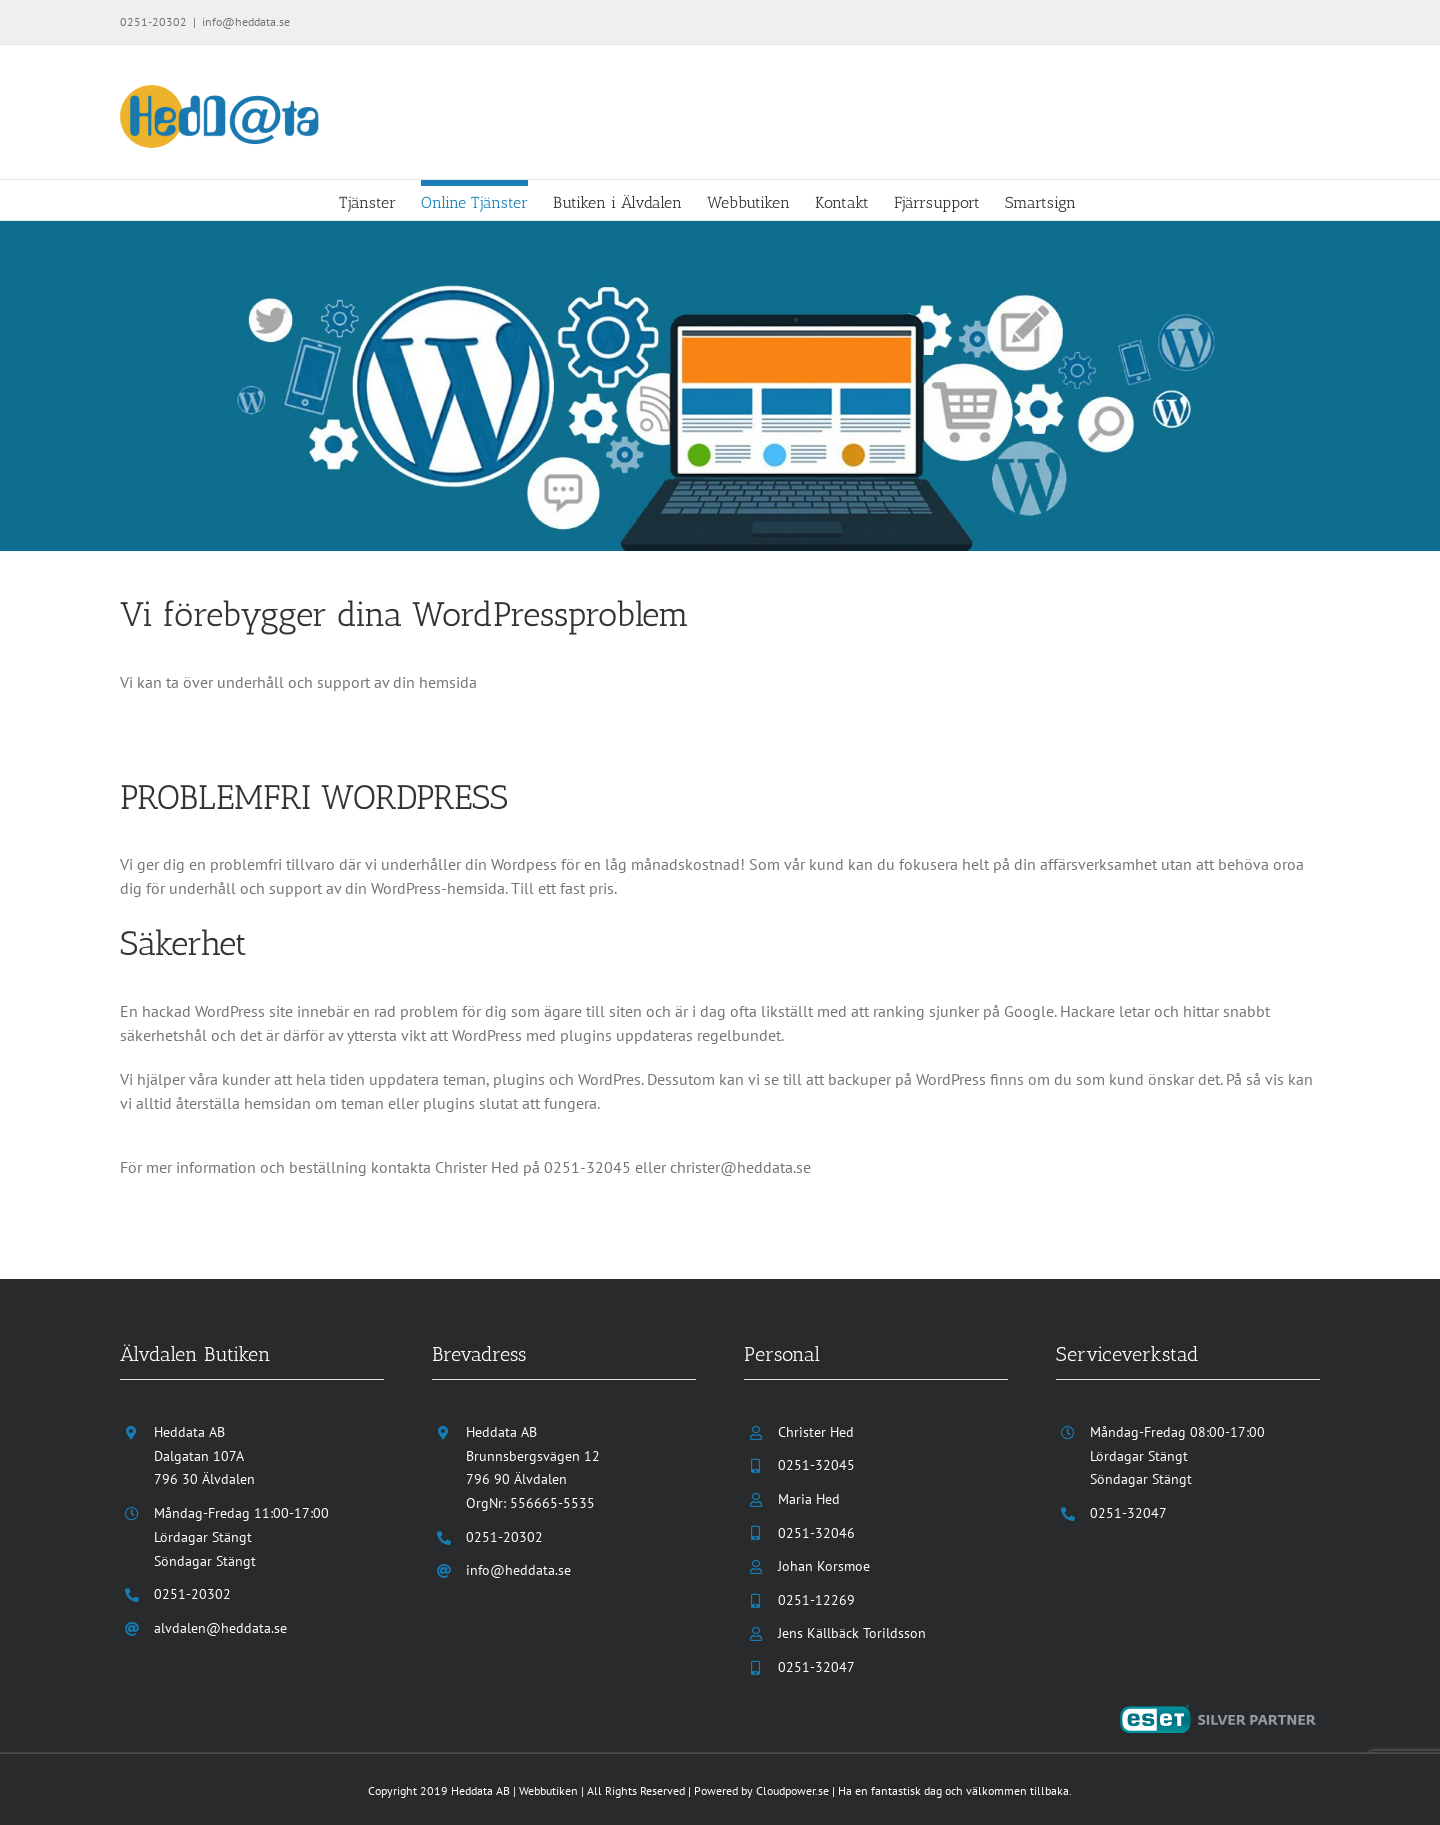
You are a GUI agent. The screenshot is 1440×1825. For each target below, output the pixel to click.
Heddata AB (480, 1789)
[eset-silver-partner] (1220, 1713)
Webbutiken (548, 1789)
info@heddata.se (246, 21)
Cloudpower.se (792, 1789)
